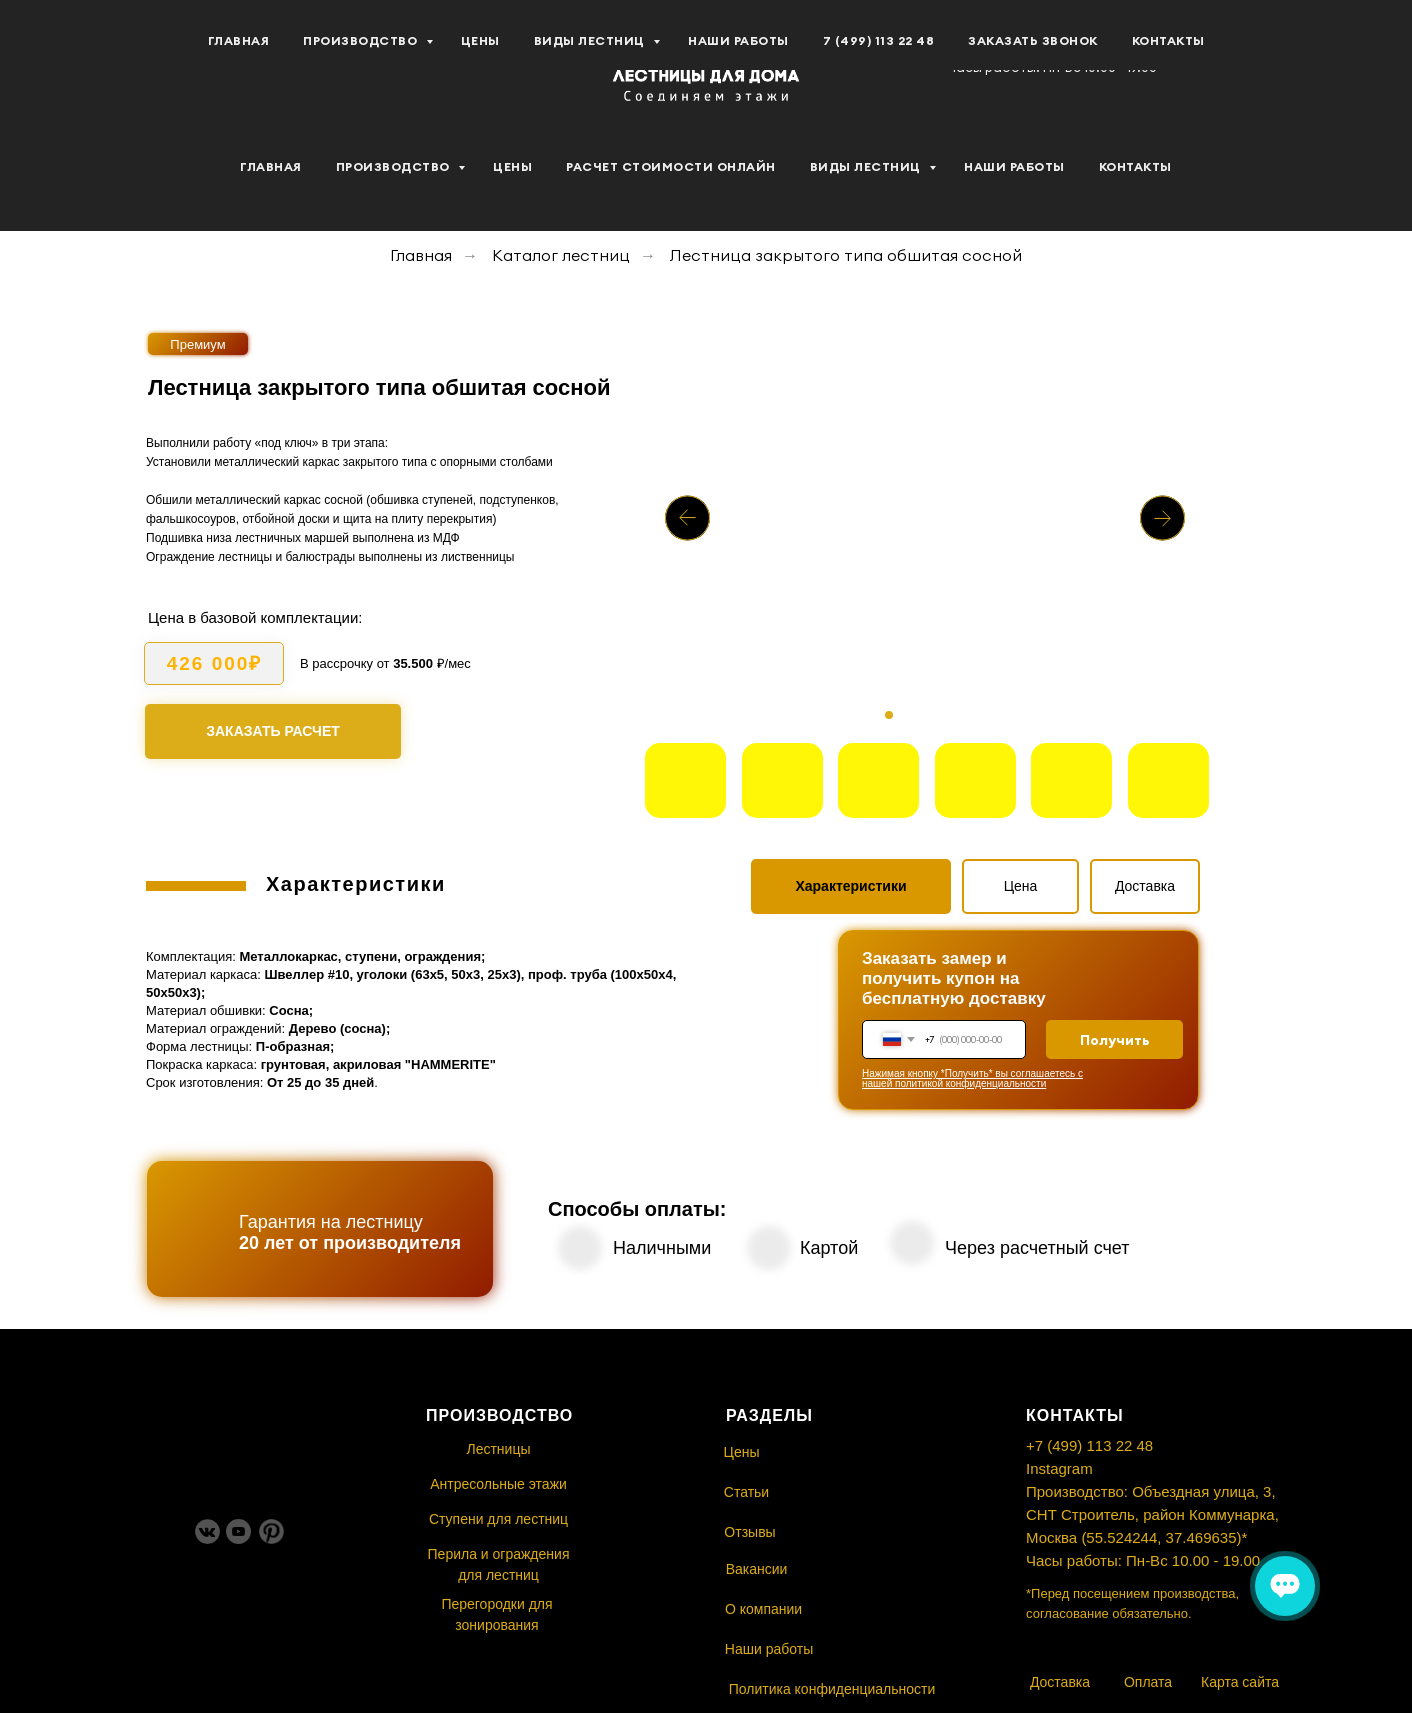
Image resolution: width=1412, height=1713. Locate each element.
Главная (271, 166)
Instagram (1059, 1468)
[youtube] (104, 51)
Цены (512, 166)
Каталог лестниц (561, 255)
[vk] (60, 51)
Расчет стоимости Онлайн (671, 166)
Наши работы (1014, 166)
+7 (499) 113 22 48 (1089, 1445)
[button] (1281, 51)
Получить (1115, 1040)
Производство (395, 166)
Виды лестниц (867, 166)
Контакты (1135, 166)
